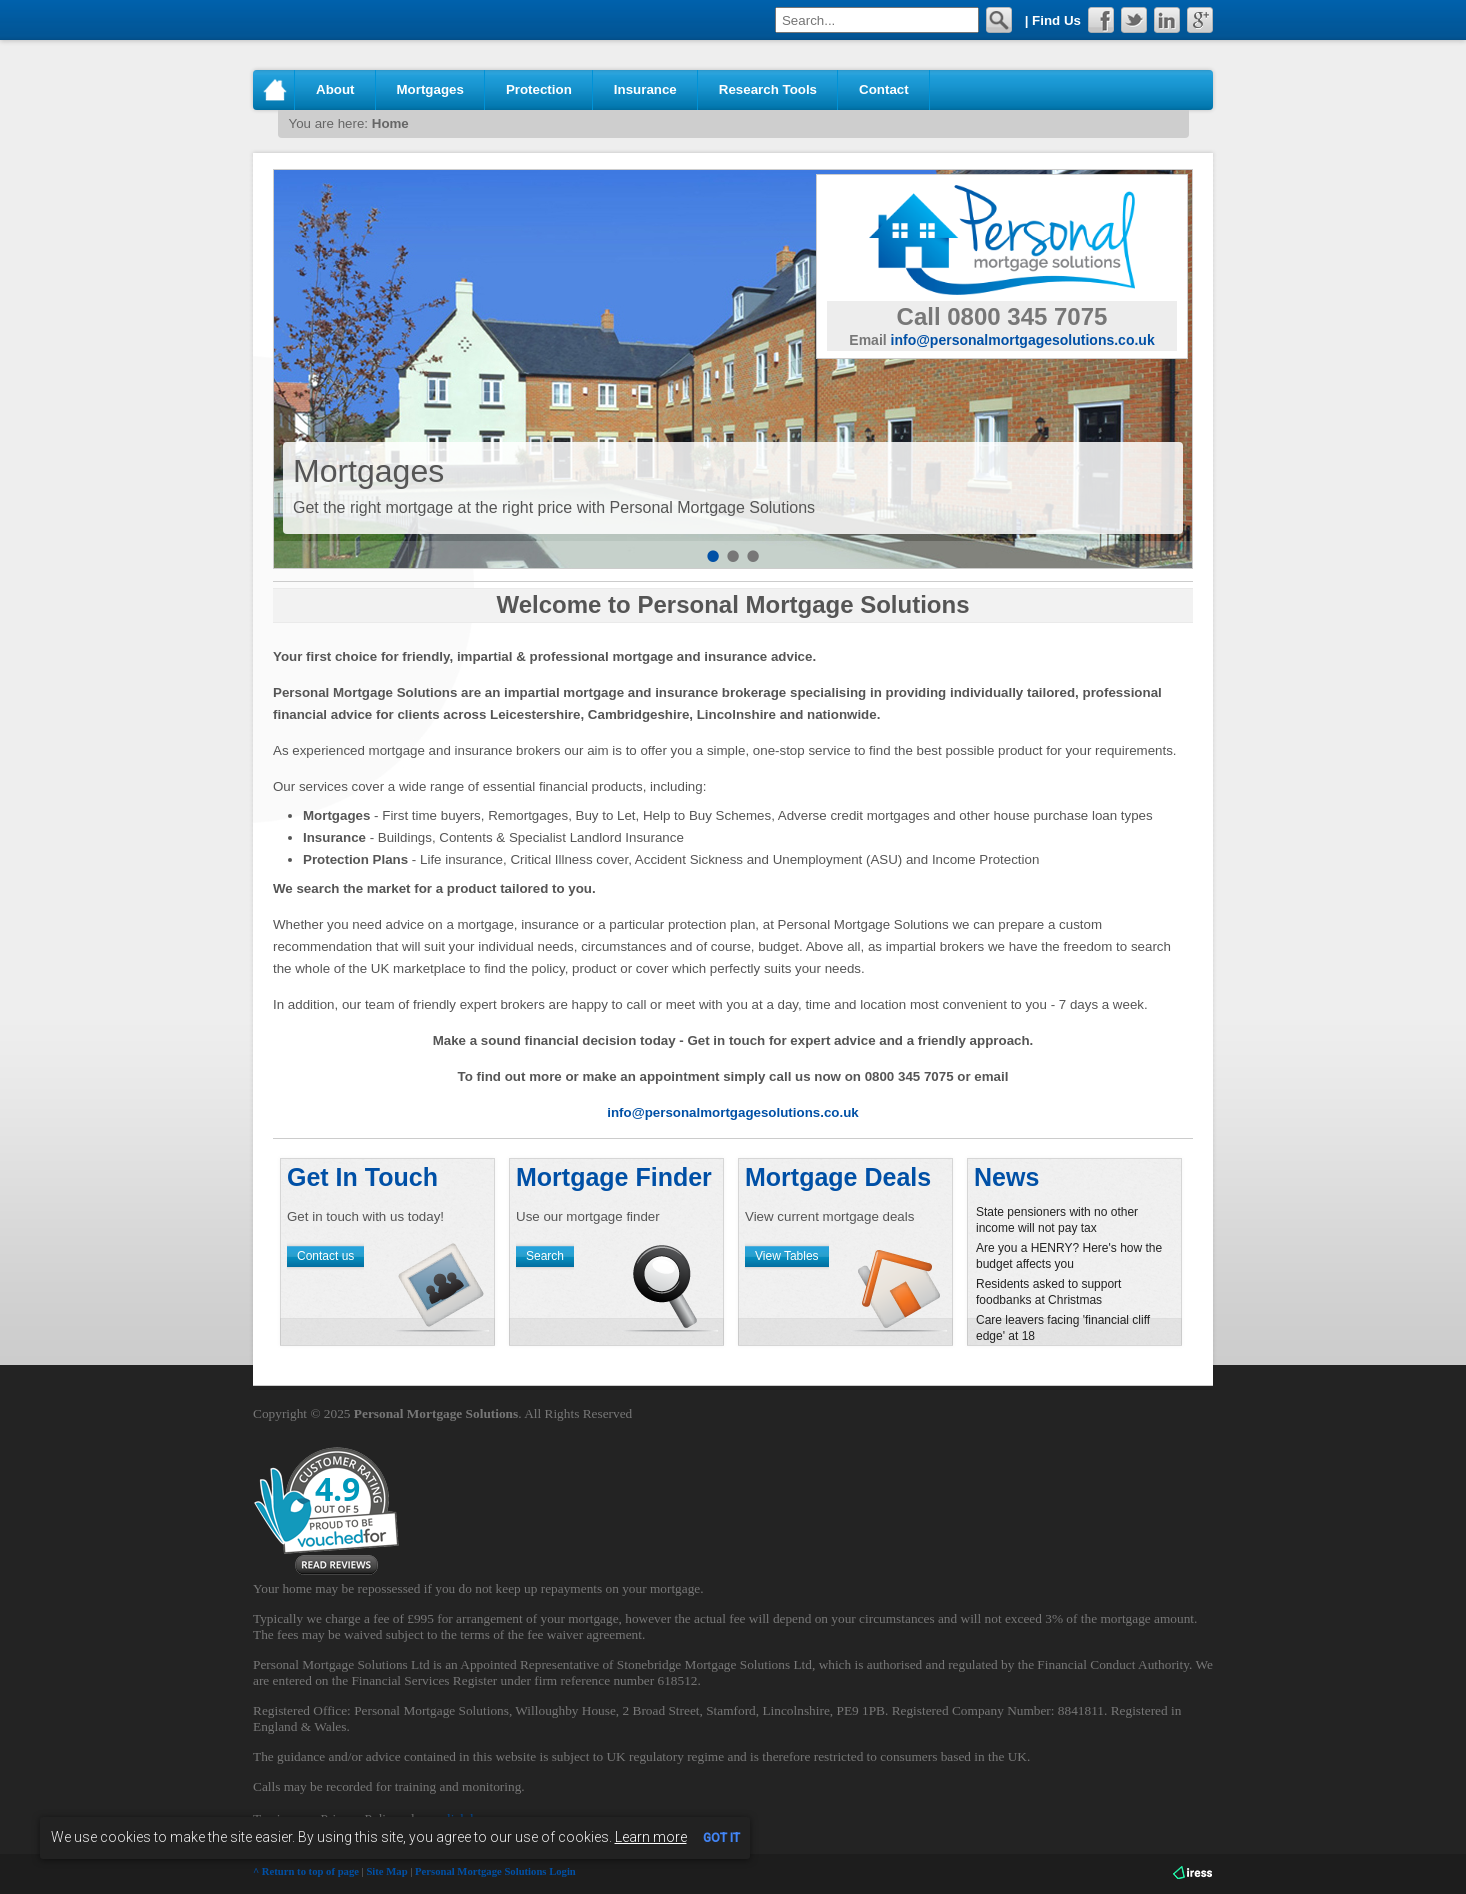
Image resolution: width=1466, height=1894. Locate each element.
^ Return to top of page (306, 1871)
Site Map (386, 1871)
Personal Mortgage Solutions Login (495, 1871)
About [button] (335, 89)
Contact (884, 89)
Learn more (651, 1837)
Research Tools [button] (768, 89)
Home (274, 90)
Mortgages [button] (430, 89)
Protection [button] (539, 89)
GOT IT (721, 1838)
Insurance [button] (645, 89)
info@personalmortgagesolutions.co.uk (1023, 340)
